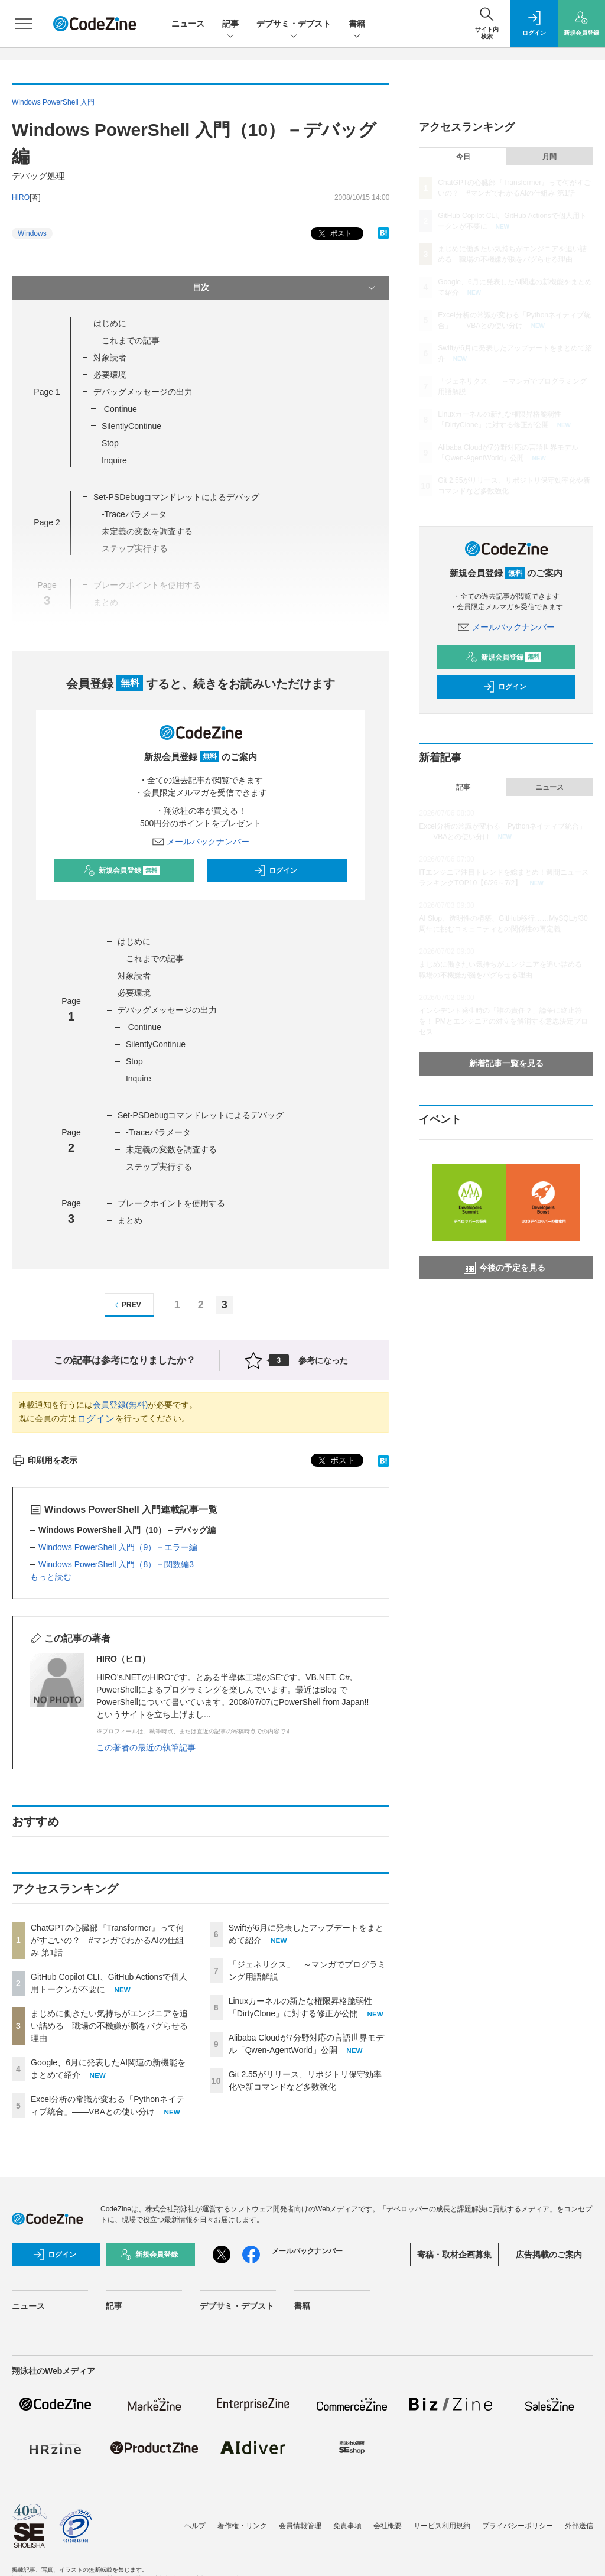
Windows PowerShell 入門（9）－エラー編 (117, 1547)
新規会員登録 (121, 870)
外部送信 (579, 2526)
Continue (119, 409)
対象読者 (109, 357)
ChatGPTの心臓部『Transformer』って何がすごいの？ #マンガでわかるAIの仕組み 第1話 (107, 1940)
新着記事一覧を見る (506, 1063)
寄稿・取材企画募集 (454, 2254)
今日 (463, 156)
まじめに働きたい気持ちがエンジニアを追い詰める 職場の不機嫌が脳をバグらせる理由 (109, 2026)
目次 (285, 288)
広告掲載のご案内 (549, 2254)
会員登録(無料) (120, 1404)
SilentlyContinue (131, 426)
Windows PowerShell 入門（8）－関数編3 (116, 1564)
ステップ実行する (160, 1166)
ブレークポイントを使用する (171, 1203)
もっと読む (50, 1576)
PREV (126, 1305)
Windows (32, 233)
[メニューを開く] (23, 23)
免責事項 (347, 2526)
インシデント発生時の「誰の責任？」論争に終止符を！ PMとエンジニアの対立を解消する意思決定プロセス (503, 1021)
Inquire (114, 460)
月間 (549, 156)
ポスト (333, 234)
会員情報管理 (300, 2526)
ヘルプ (195, 2526)
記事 (230, 24)
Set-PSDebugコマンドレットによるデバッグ (176, 497)
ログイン (275, 870)
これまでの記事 (131, 340)
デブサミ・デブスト (293, 24)
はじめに (109, 323)
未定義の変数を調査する (171, 1149)
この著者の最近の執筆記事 (146, 1747)
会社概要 (387, 2526)
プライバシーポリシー (517, 2526)
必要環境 (109, 374)
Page (47, 392)
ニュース (187, 23)
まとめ (130, 1220)
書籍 (357, 24)
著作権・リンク (242, 2526)
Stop (110, 443)
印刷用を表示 (44, 1460)
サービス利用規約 (442, 2526)
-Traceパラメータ (134, 514)
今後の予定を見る (504, 1268)
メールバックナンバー (200, 841)
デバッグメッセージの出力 (143, 392)
